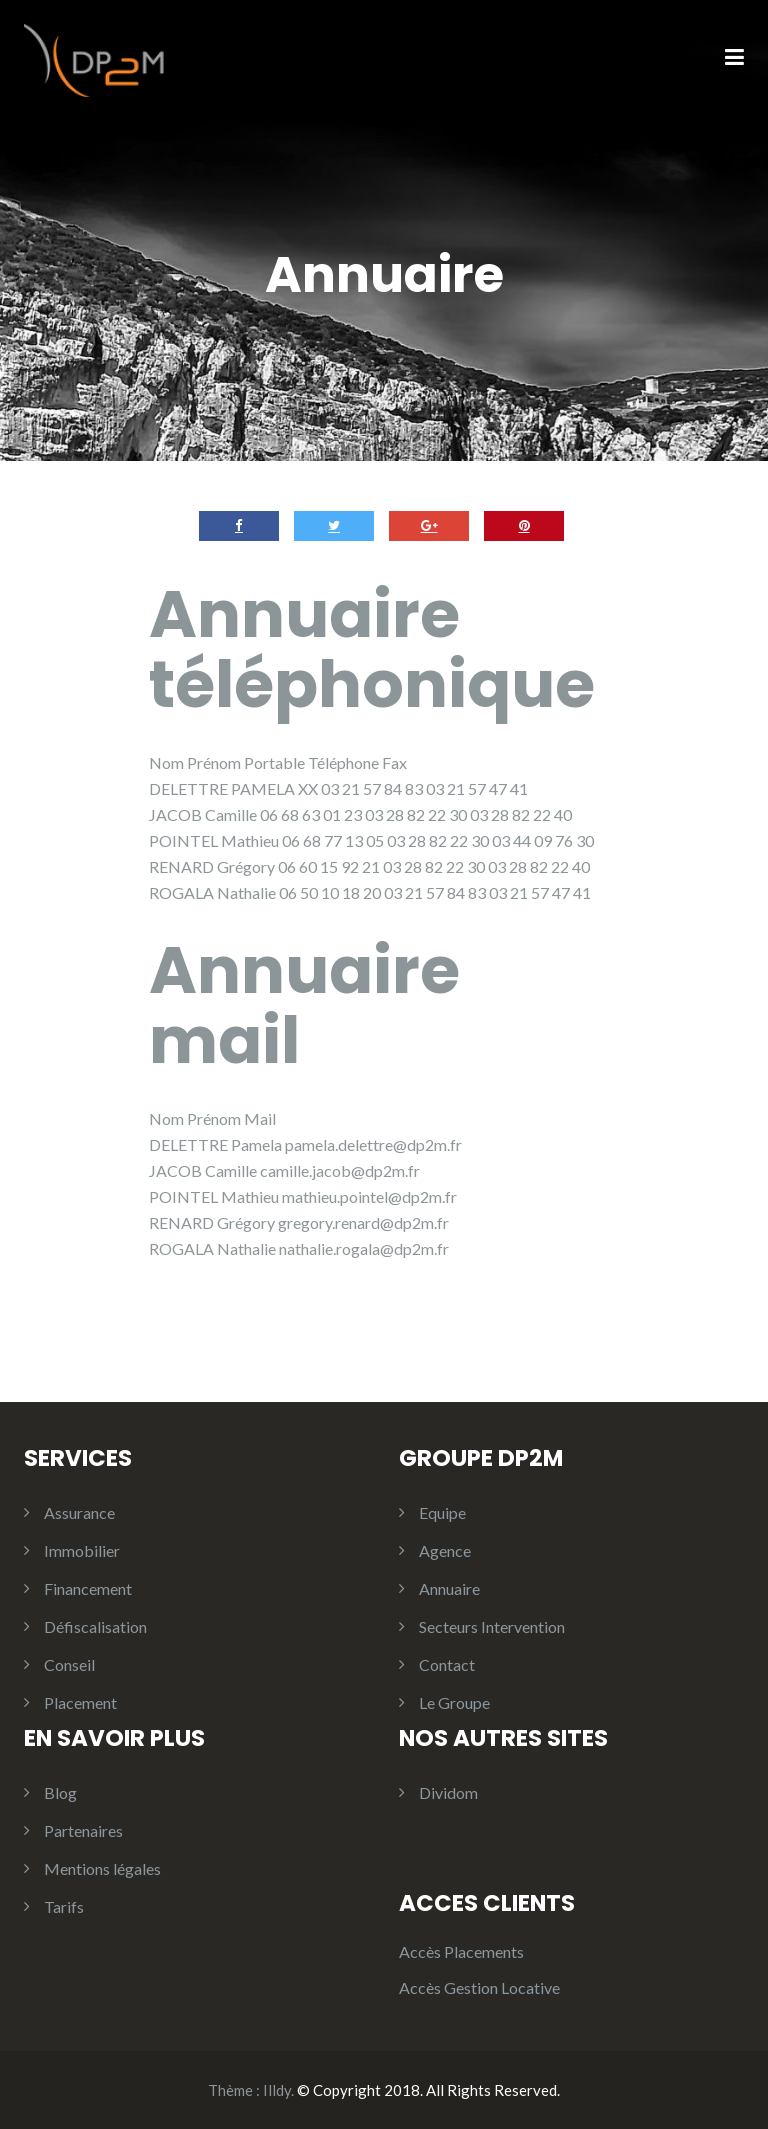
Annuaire (449, 1588)
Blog (60, 1792)
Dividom (448, 1792)
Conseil (69, 1664)
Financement (88, 1588)
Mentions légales (102, 1868)
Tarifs (64, 1906)
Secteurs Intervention (492, 1626)
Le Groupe (454, 1702)
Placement (80, 1702)
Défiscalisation (95, 1626)
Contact (447, 1664)
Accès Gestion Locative (479, 1987)
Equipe (442, 1512)
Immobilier (82, 1550)
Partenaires (83, 1830)
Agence (445, 1550)
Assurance (79, 1512)
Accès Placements (461, 1951)
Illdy (277, 2090)
